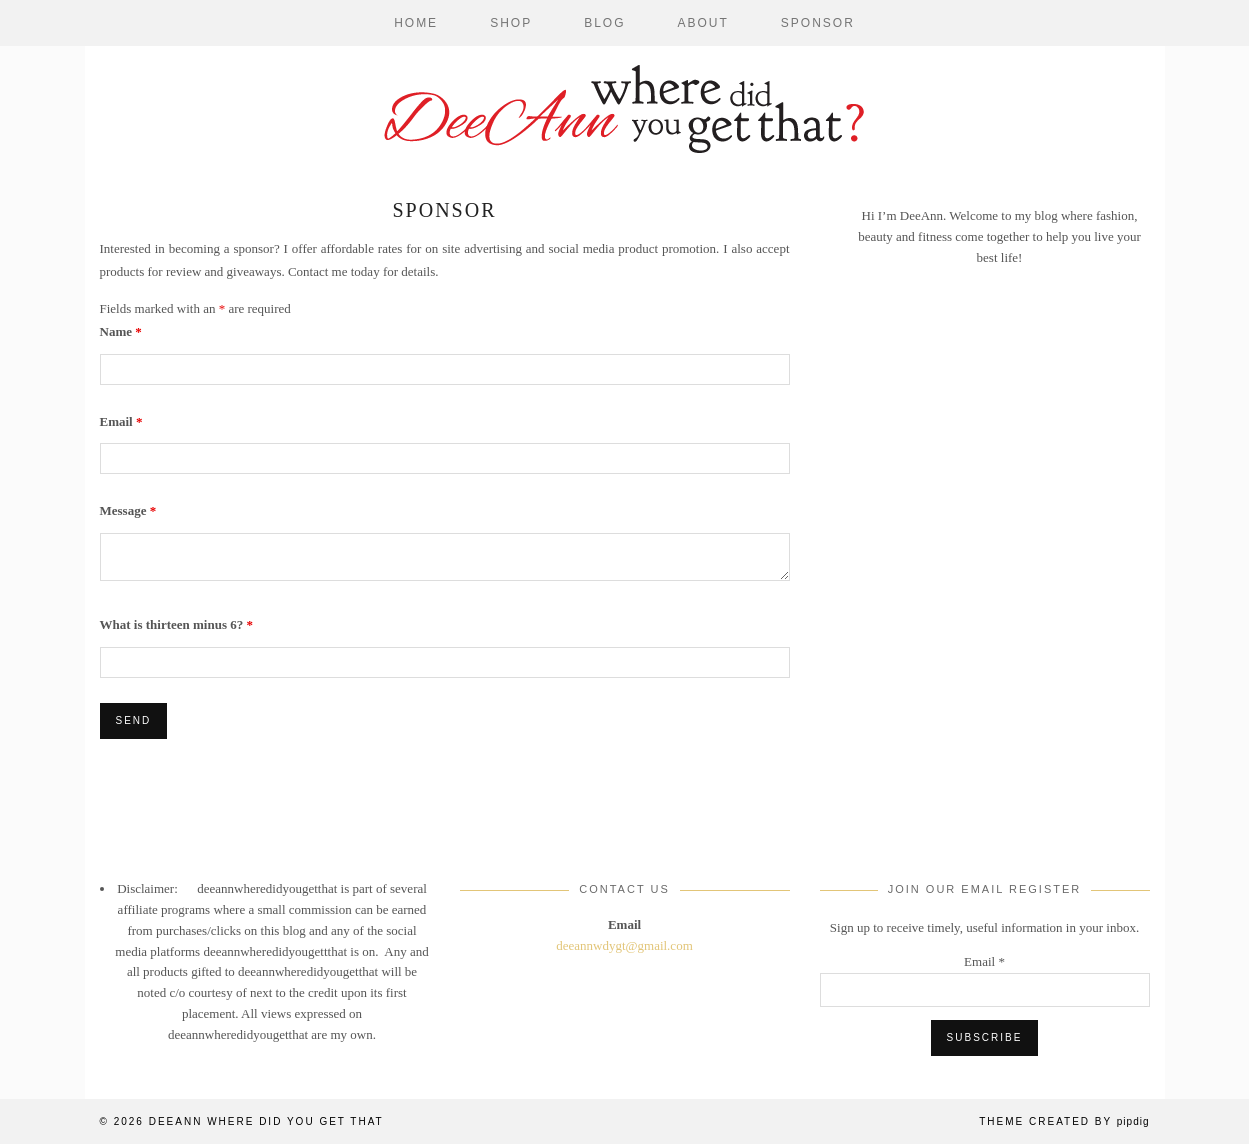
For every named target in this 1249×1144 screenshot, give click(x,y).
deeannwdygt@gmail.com (624, 945)
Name (121, 331)
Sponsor (818, 23)
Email (121, 421)
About (703, 23)
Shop (511, 23)
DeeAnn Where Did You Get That (266, 1121)
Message (128, 510)
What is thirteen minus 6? (176, 624)
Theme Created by (1064, 1121)
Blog (604, 23)
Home (416, 23)
